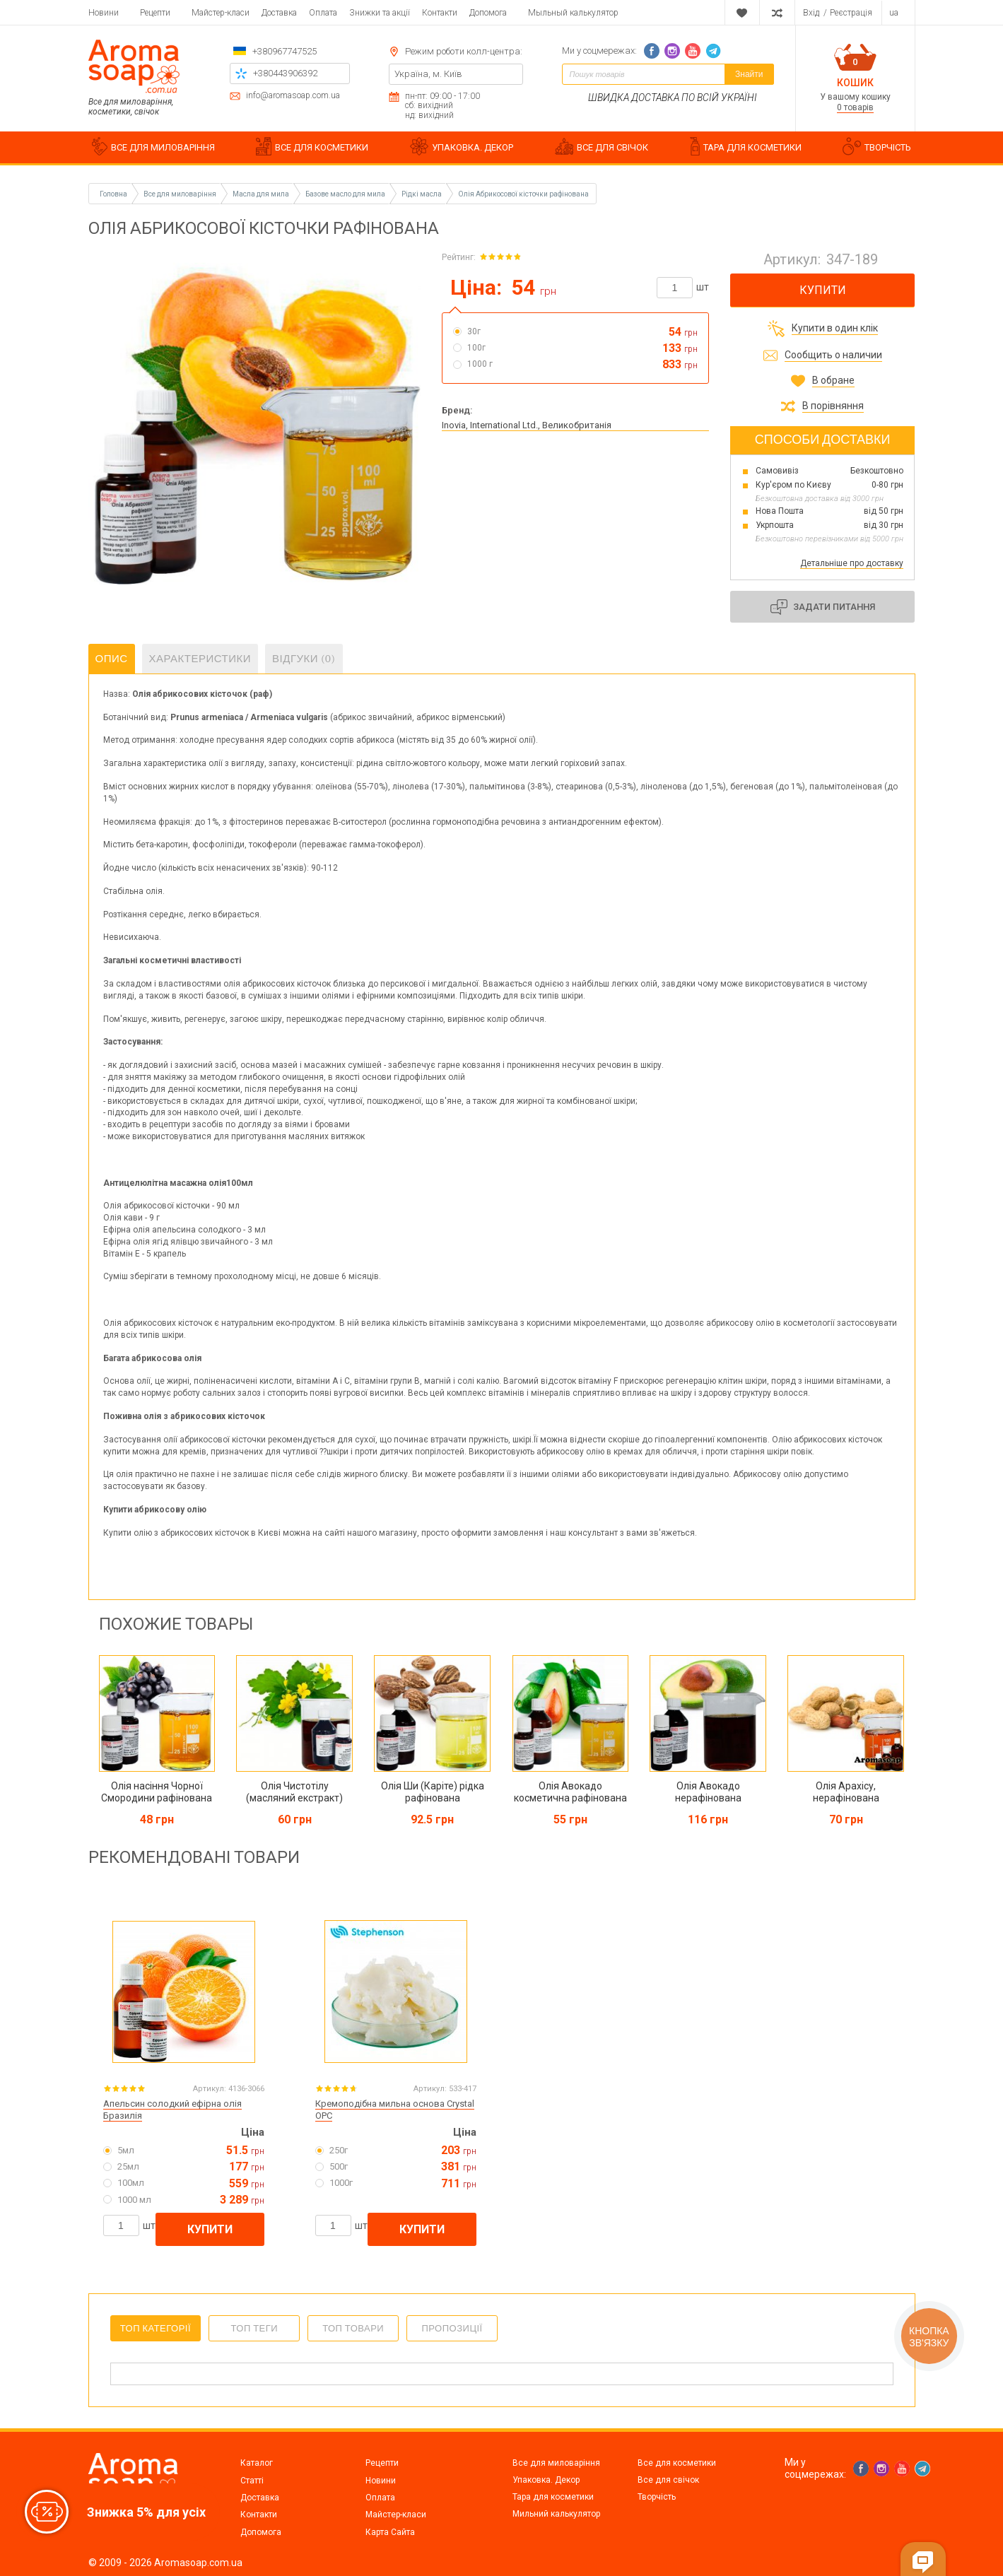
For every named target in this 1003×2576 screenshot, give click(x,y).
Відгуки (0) (304, 658)
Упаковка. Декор (546, 2480)
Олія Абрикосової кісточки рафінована (523, 194)
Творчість (657, 2497)
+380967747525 (284, 51)
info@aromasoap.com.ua (293, 95)
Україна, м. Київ (428, 74)
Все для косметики (677, 2463)
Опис (111, 658)
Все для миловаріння (556, 2463)
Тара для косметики (553, 2497)
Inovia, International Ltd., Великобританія (526, 425)
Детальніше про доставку (851, 563)
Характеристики (200, 658)
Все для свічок (668, 2480)
